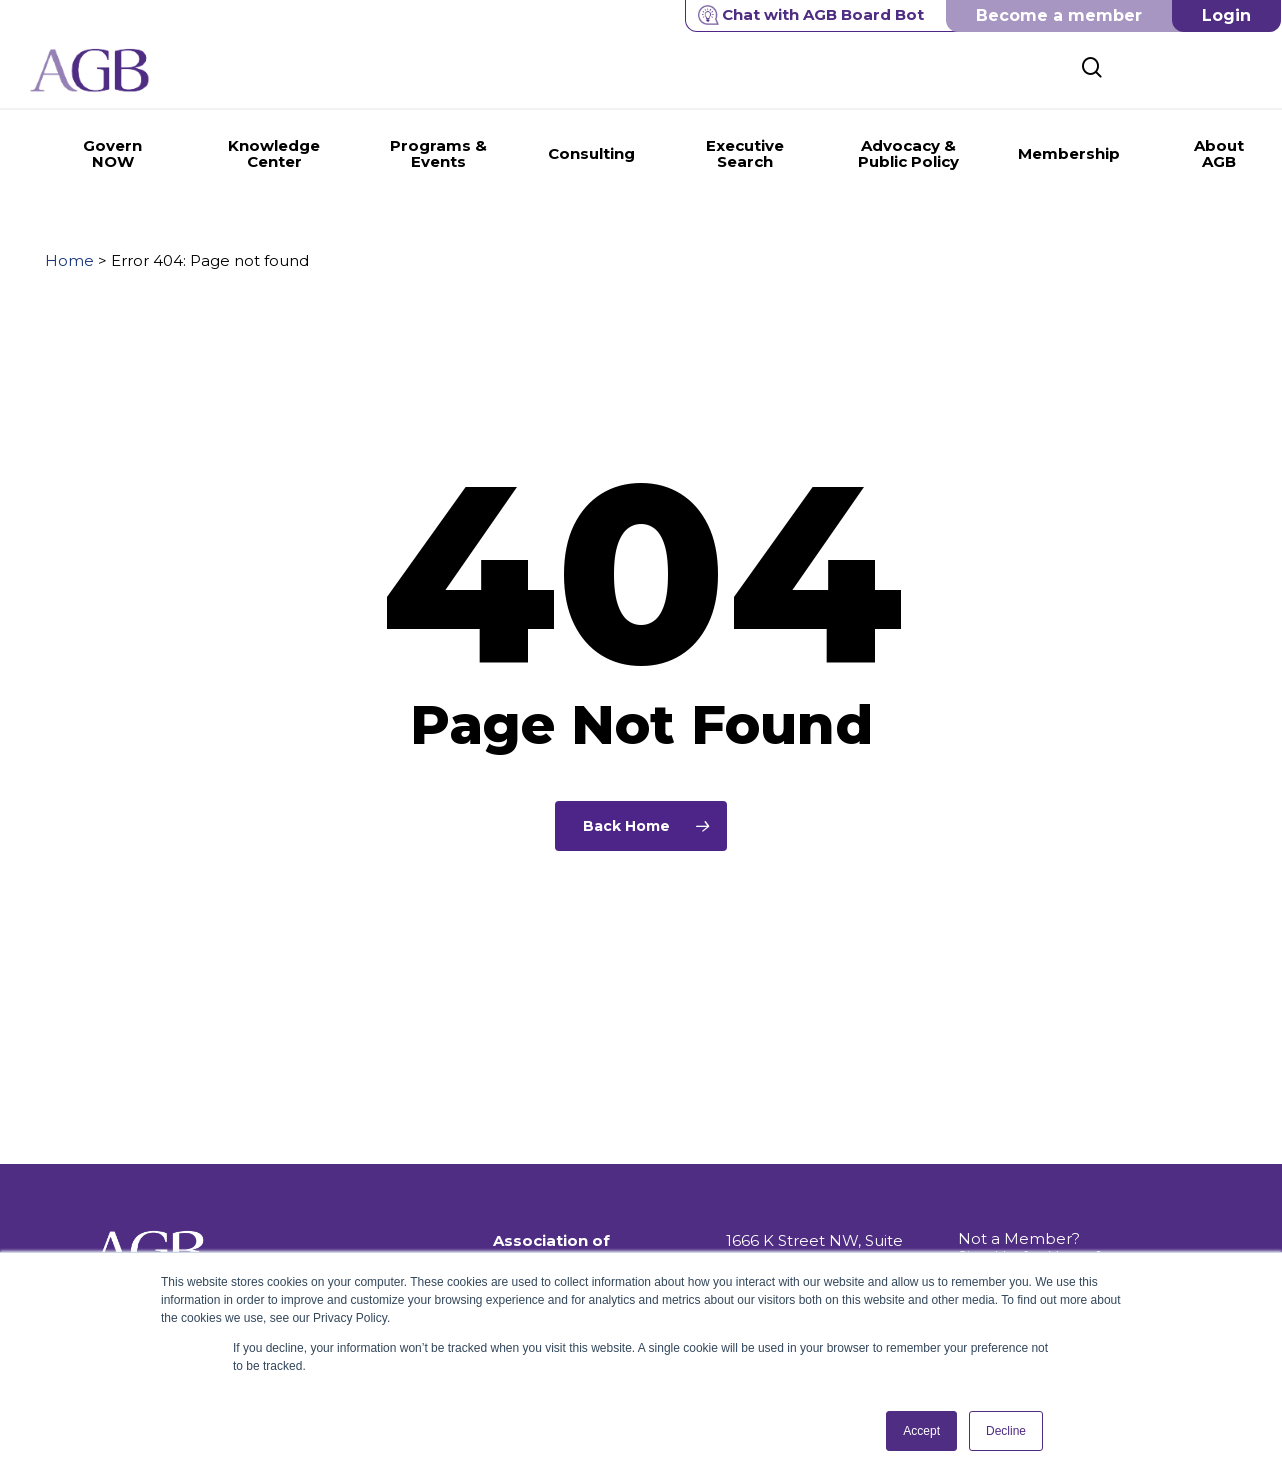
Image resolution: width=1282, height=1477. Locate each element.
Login (1226, 15)
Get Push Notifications (1042, 1212)
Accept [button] (921, 1431)
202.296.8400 (777, 1226)
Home (69, 260)
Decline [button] (1006, 1431)
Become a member (1059, 15)
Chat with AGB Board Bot (811, 15)
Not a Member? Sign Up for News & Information (1031, 1176)
